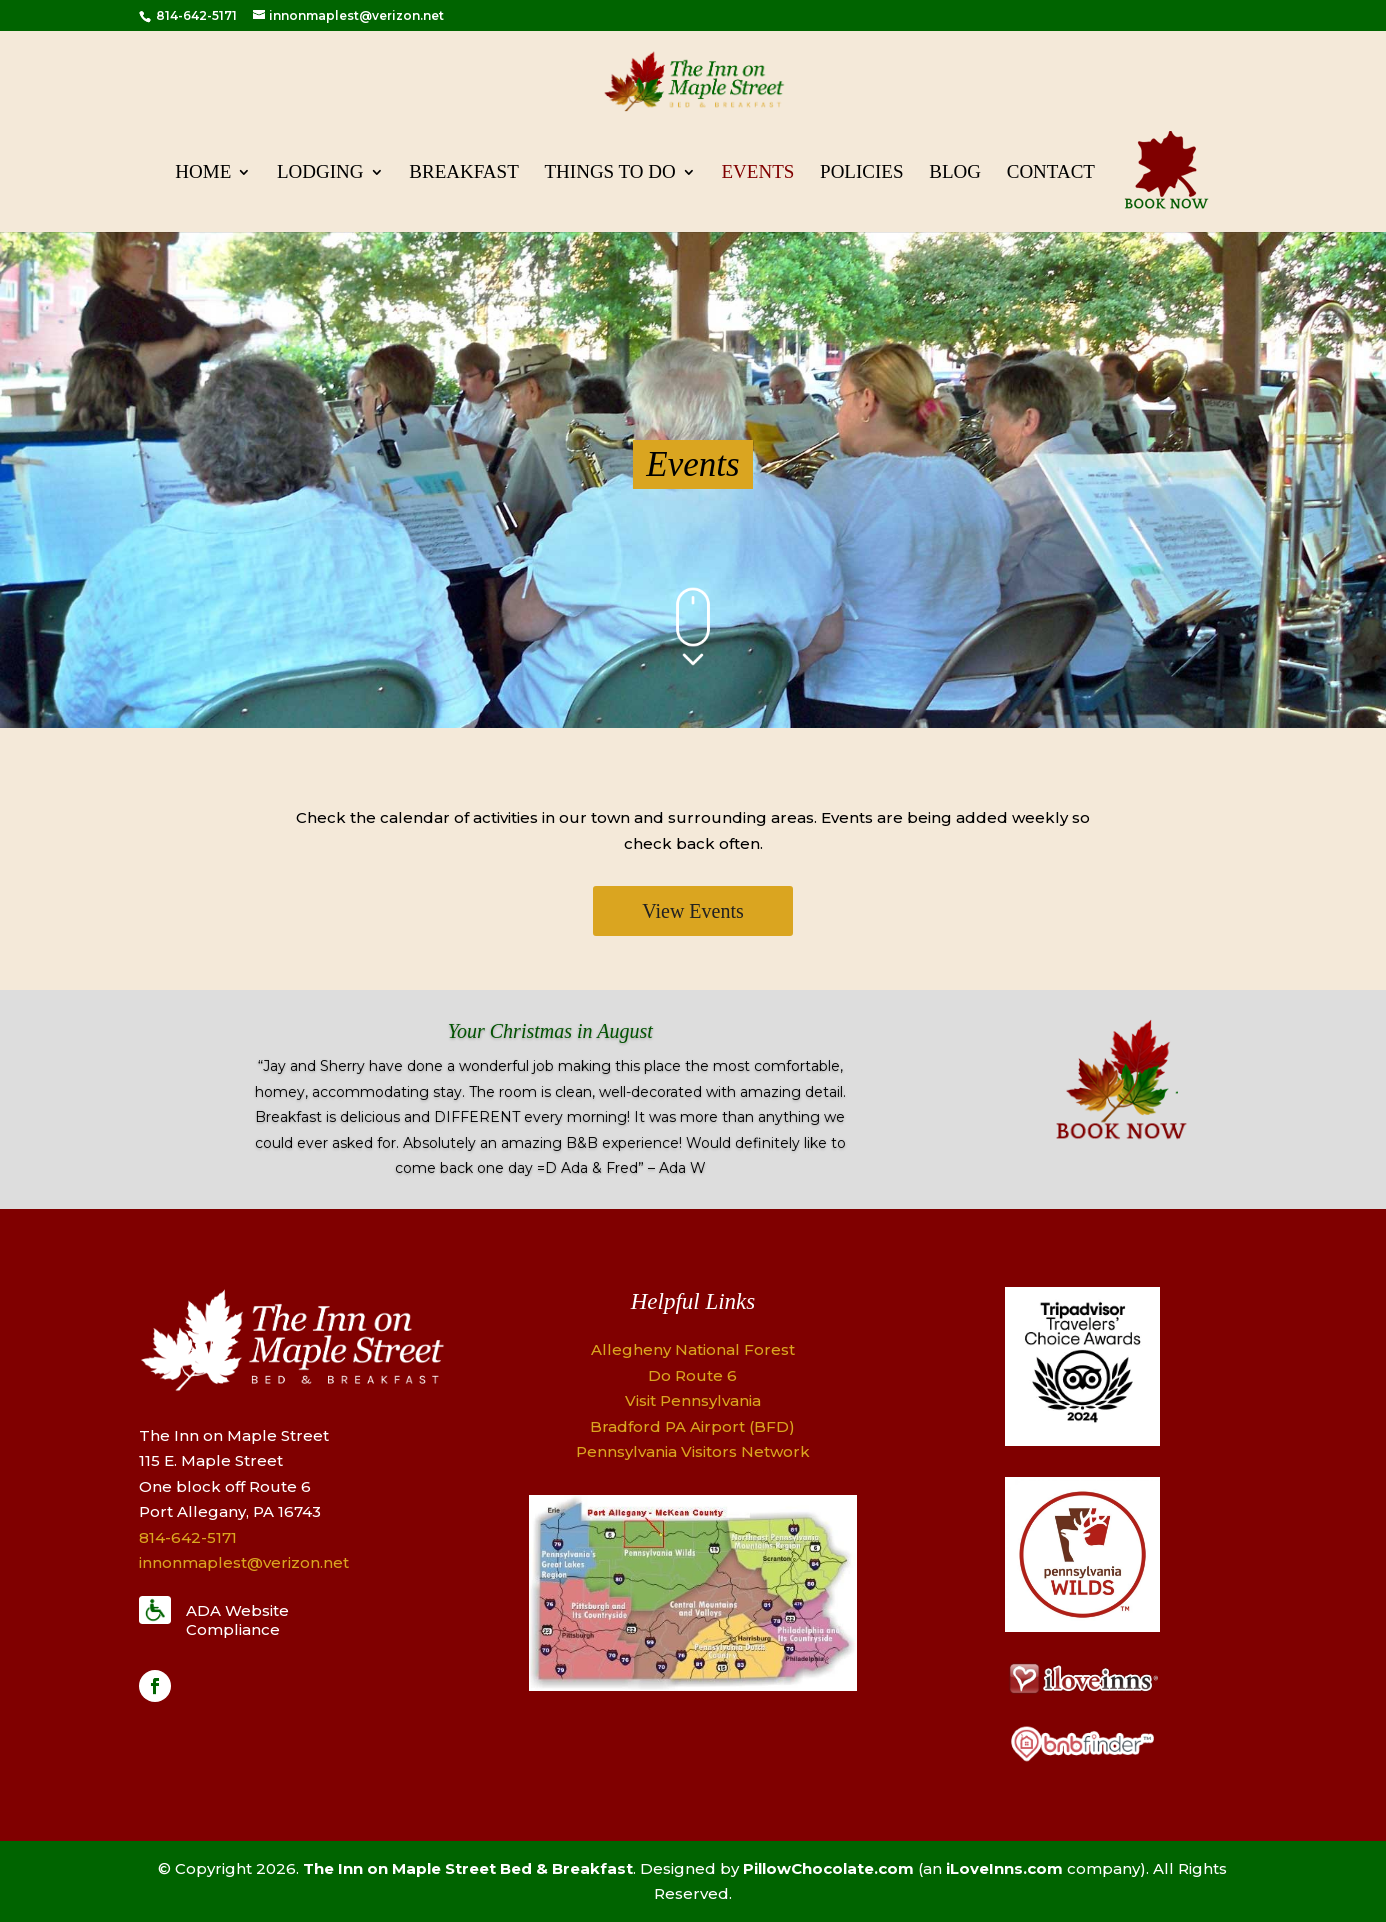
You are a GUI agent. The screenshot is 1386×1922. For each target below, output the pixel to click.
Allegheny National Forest (693, 1349)
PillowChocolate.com (828, 1868)
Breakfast (463, 173)
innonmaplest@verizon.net (244, 1562)
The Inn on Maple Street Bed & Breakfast (468, 1868)
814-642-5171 (195, 15)
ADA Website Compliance (237, 1620)
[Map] (693, 1685)
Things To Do (610, 173)
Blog (955, 173)
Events (758, 173)
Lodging (320, 173)
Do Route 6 (692, 1375)
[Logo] (1082, 1440)
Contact (1051, 173)
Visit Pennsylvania (693, 1400)
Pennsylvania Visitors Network (693, 1451)
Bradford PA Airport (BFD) (692, 1426)
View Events (693, 911)
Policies (861, 173)
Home (203, 173)
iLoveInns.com (1004, 1868)
